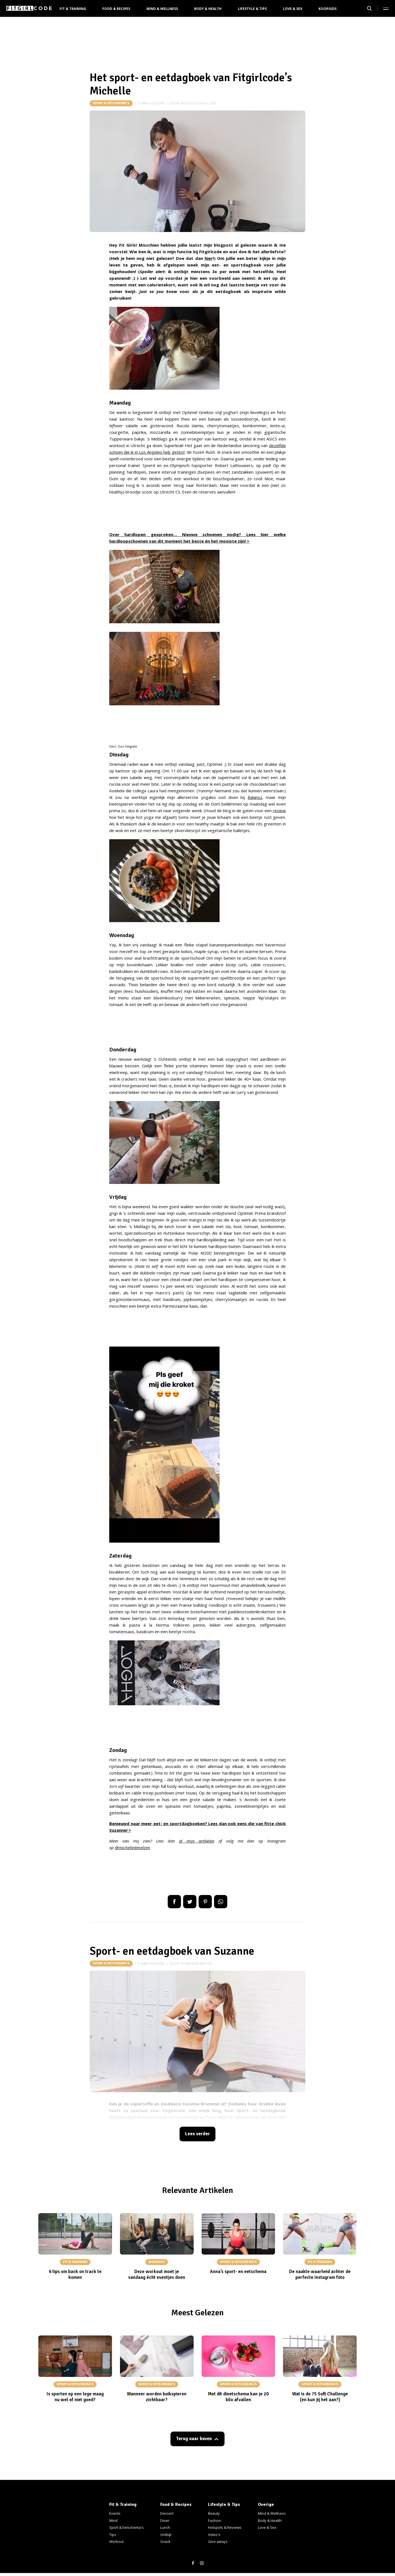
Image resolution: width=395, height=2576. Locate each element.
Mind (113, 2520)
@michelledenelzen (132, 1847)
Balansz (255, 797)
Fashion (214, 2520)
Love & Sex (292, 8)
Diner (164, 2520)
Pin (205, 1901)
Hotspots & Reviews (224, 2527)
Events (115, 2513)
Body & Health (207, 8)
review (279, 810)
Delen (174, 1901)
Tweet (189, 1901)
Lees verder (197, 2134)
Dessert (167, 2513)
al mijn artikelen (197, 1841)
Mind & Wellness (162, 8)
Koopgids (328, 8)
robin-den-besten (196, 1963)
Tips (112, 2534)
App (220, 1901)
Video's (214, 2534)
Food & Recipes (116, 8)
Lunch (165, 2527)
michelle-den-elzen (198, 103)
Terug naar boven (194, 2439)
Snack (165, 2541)
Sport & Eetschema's (111, 103)
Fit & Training (73, 8)
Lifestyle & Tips (252, 8)
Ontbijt (165, 2534)
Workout (116, 2541)
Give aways (218, 2541)
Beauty (214, 2513)
